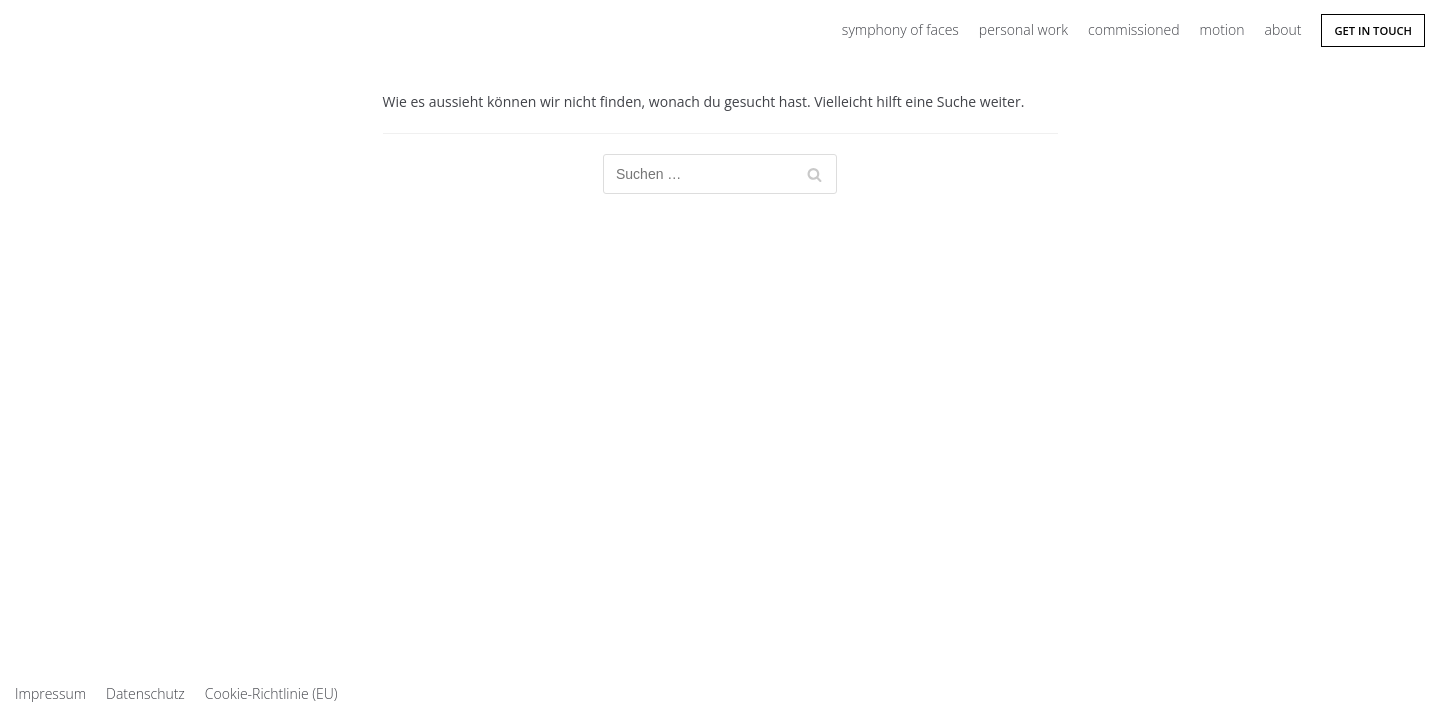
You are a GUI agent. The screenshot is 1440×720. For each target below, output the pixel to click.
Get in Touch (1373, 30)
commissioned (1133, 29)
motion (1222, 29)
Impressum (50, 693)
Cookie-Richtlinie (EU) (271, 693)
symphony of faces (900, 29)
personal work (1023, 29)
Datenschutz (145, 693)
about (1282, 29)
